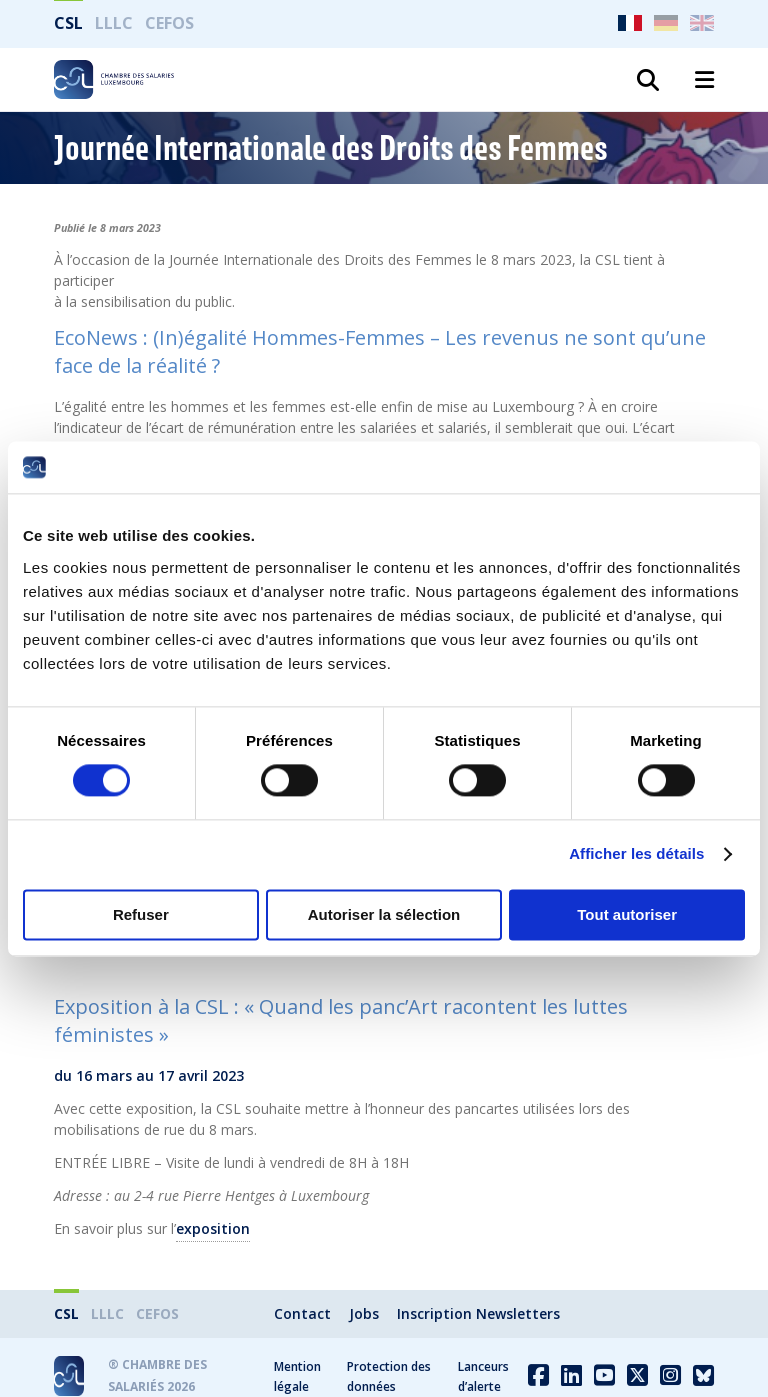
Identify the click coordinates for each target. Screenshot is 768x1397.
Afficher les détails (636, 854)
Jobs (364, 1313)
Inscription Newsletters (478, 1313)
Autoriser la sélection (384, 914)
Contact (302, 1313)
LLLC (114, 23)
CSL (68, 23)
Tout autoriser (627, 914)
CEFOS (169, 23)
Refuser (141, 914)
